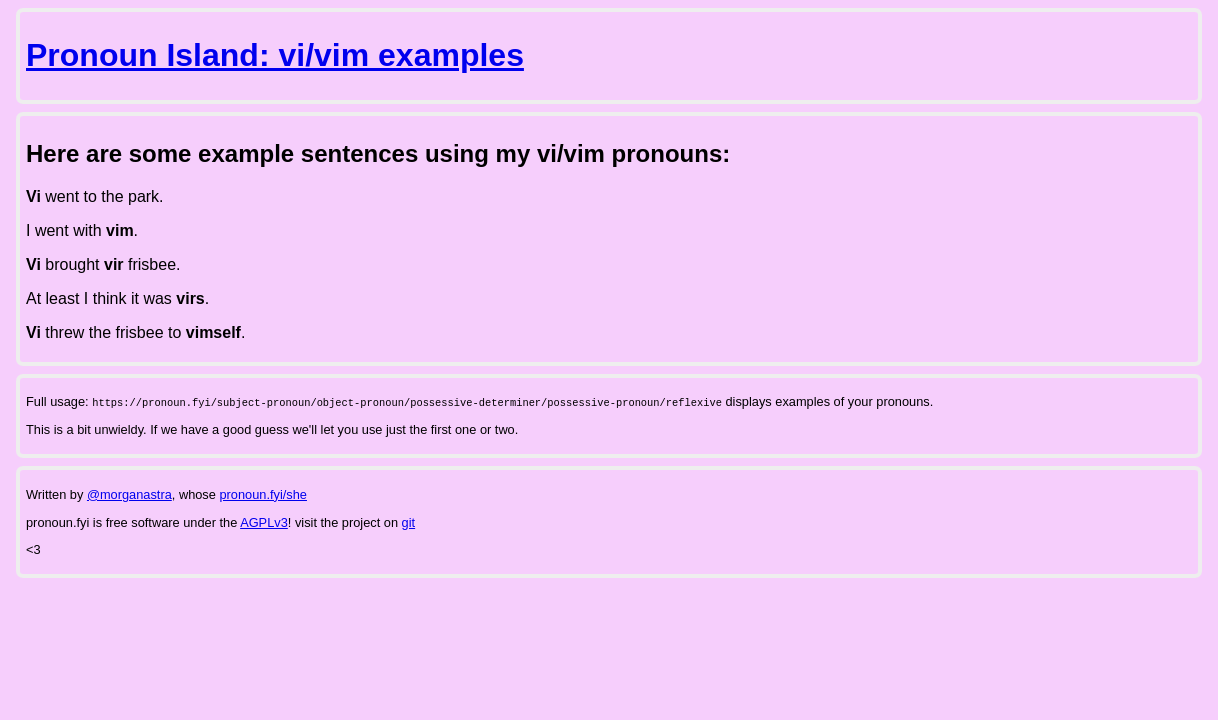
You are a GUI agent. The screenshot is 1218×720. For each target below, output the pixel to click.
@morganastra (129, 494)
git (409, 522)
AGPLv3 (264, 522)
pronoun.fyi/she (263, 494)
